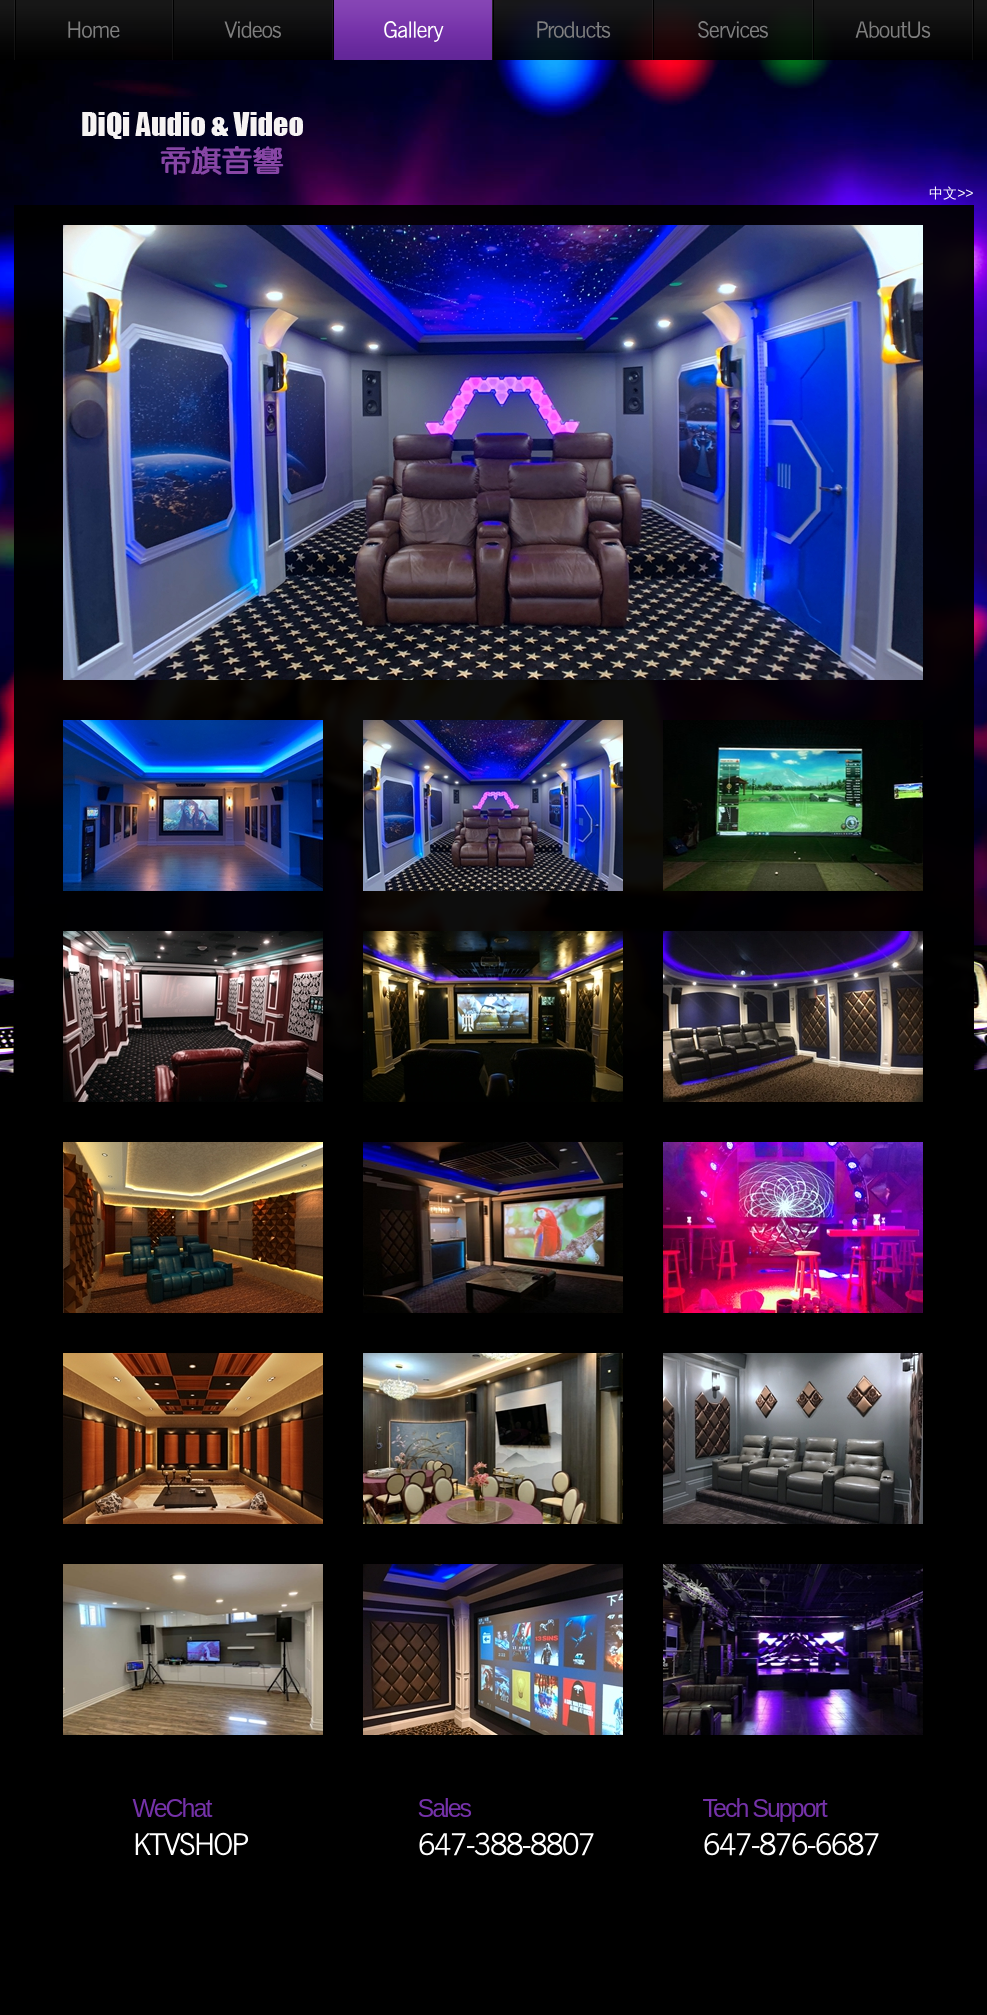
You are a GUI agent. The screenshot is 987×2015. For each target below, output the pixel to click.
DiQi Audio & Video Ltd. (193, 138)
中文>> (951, 193)
